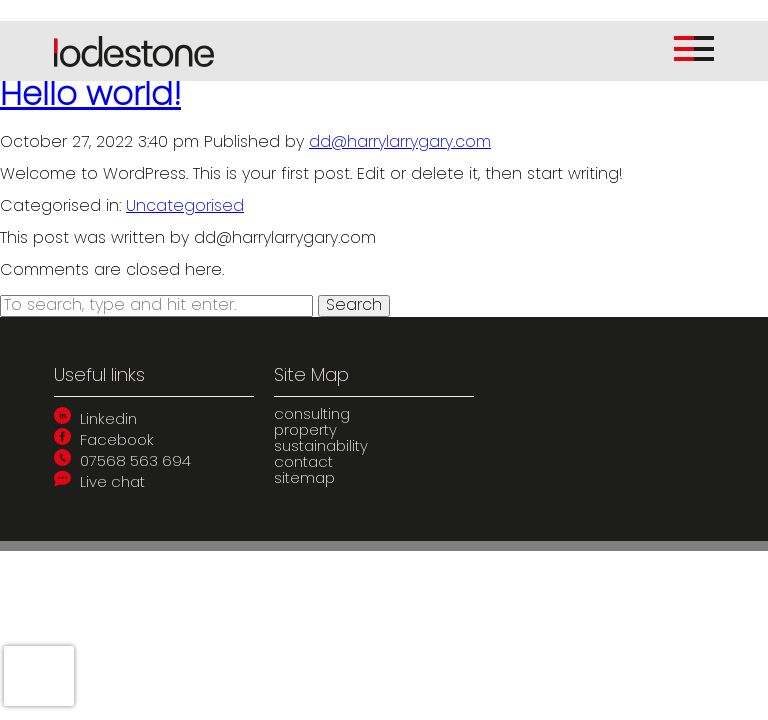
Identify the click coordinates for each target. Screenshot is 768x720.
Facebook (104, 441)
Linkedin (95, 420)
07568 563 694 (122, 462)
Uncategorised (185, 207)
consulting (312, 415)
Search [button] (354, 306)
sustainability (321, 447)
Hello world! (90, 97)
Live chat (99, 483)
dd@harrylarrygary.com (400, 143)
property (305, 431)
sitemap (304, 479)
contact (303, 463)
